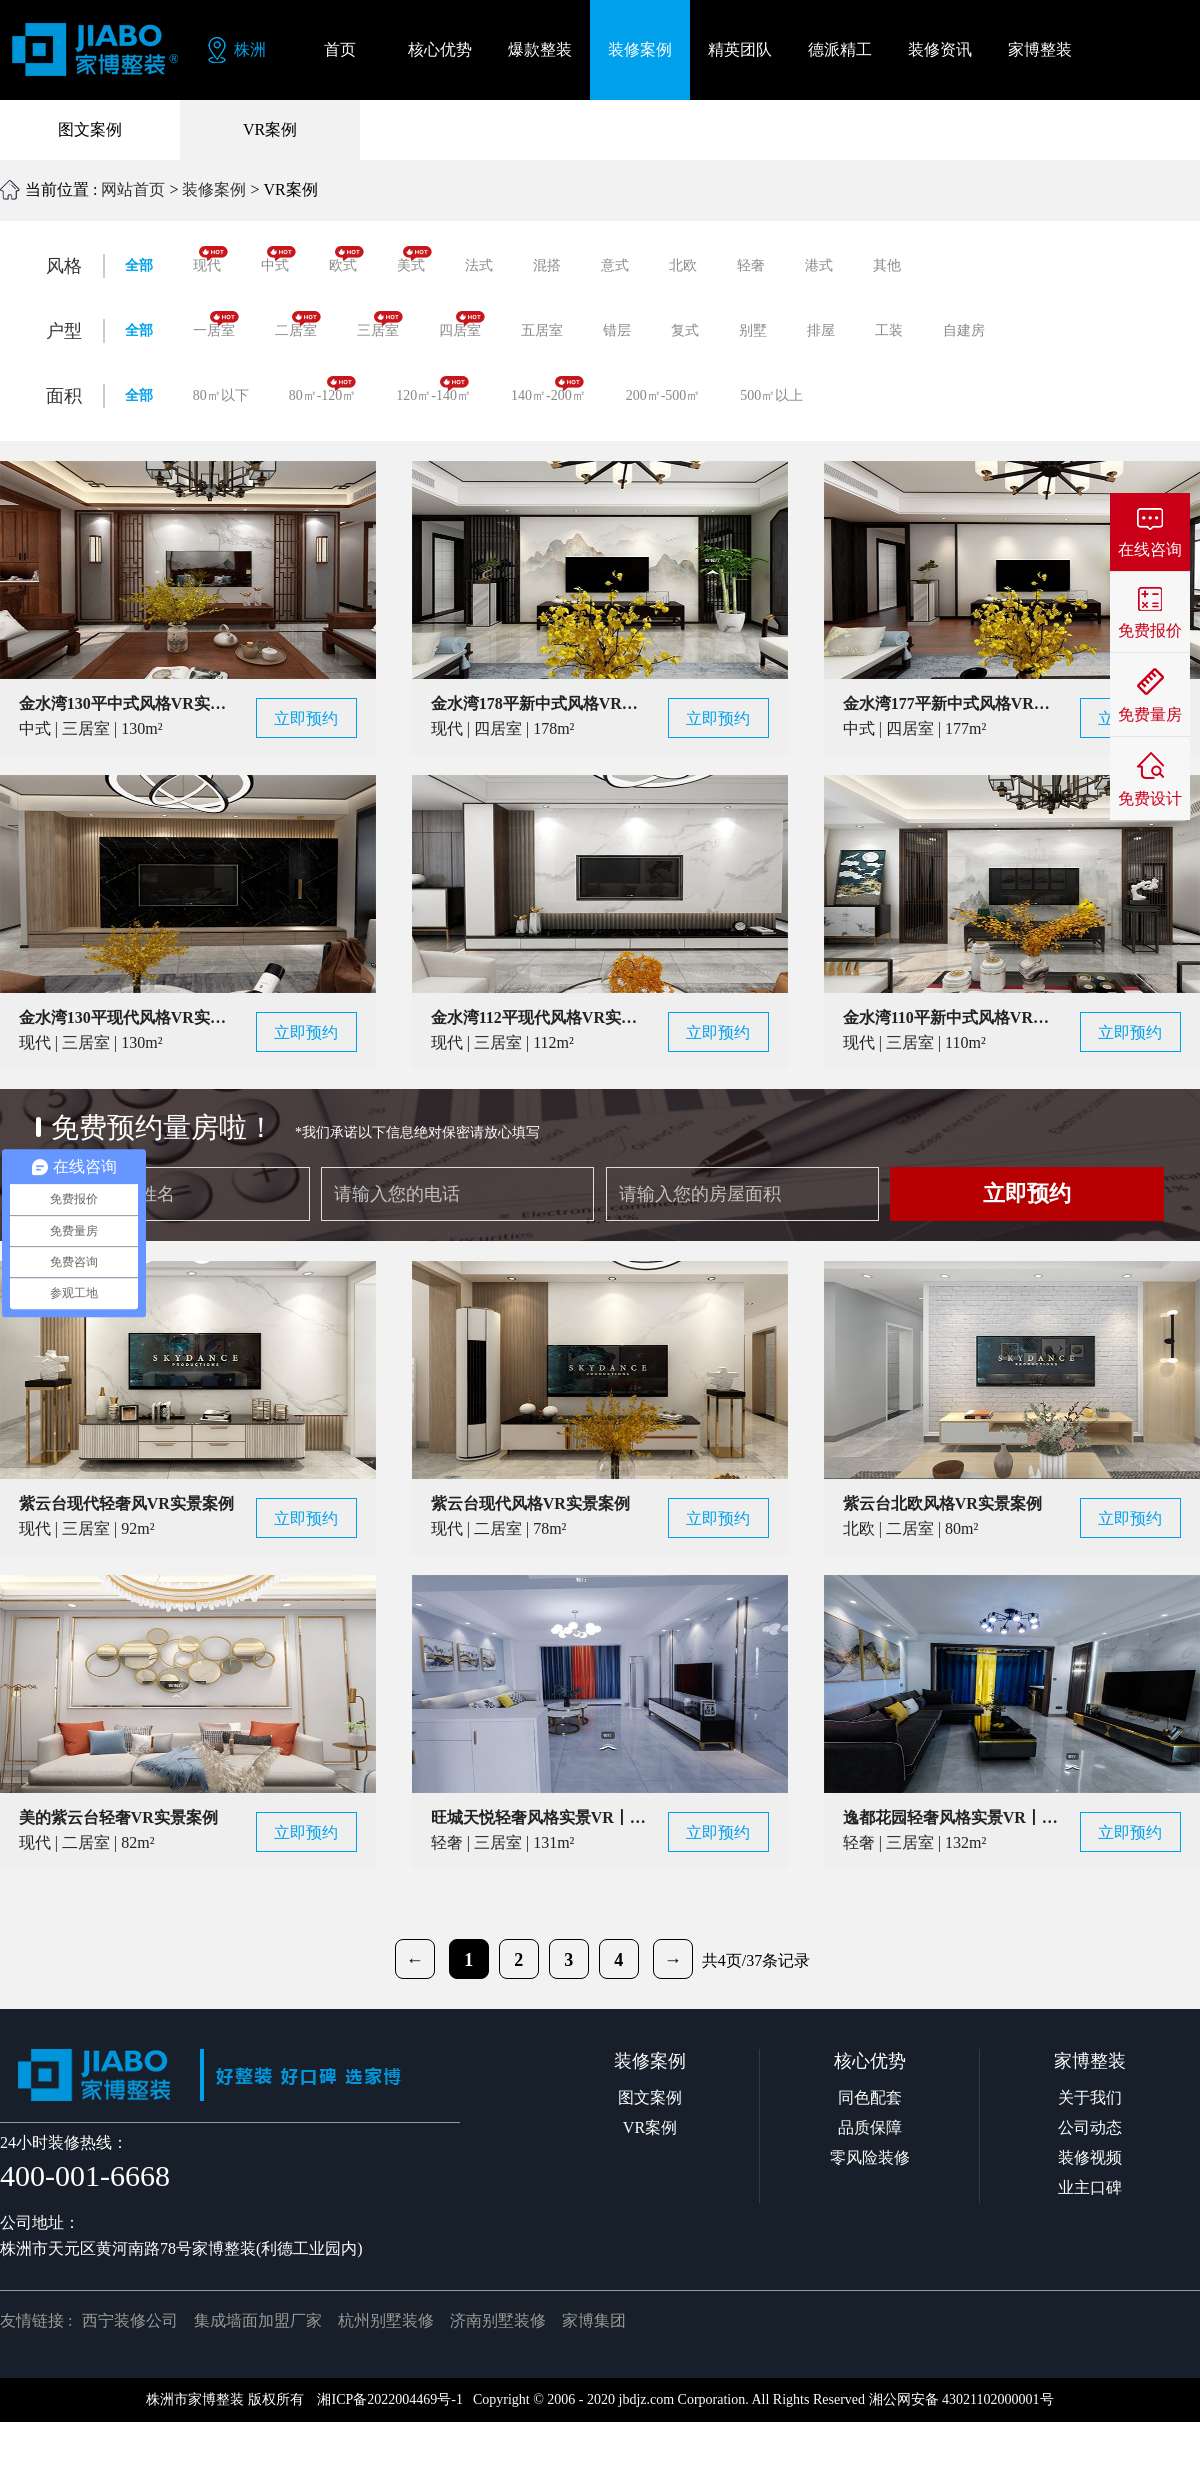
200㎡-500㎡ (663, 395)
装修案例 (214, 189)
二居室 (298, 324)
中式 (278, 259)
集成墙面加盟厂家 (258, 2320)
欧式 (346, 259)
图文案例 (90, 129)
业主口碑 (1090, 2187)
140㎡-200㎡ (548, 389)
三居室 (380, 324)
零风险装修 (870, 2157)
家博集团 (594, 2320)
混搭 (547, 265)
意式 (615, 265)
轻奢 (751, 265)
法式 (479, 265)
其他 (887, 265)
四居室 (462, 324)
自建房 (964, 330)
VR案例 (270, 129)
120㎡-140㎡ (433, 389)
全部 (139, 265)
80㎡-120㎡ (323, 389)
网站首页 (133, 189)
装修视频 (1090, 2157)
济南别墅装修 (498, 2320)
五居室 (542, 330)
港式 (819, 265)
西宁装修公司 (130, 2320)
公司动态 (1090, 2127)
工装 (889, 330)
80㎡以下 (221, 395)
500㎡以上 (771, 395)
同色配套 (870, 2097)
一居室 (216, 324)
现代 (210, 259)
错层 (617, 330)
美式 (414, 259)
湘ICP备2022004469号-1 (389, 2399)
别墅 (753, 330)
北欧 (683, 265)
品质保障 (870, 2127)
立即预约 (1027, 1193)
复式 (685, 330)
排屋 (821, 330)
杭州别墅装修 (386, 2320)
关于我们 (1090, 2097)
